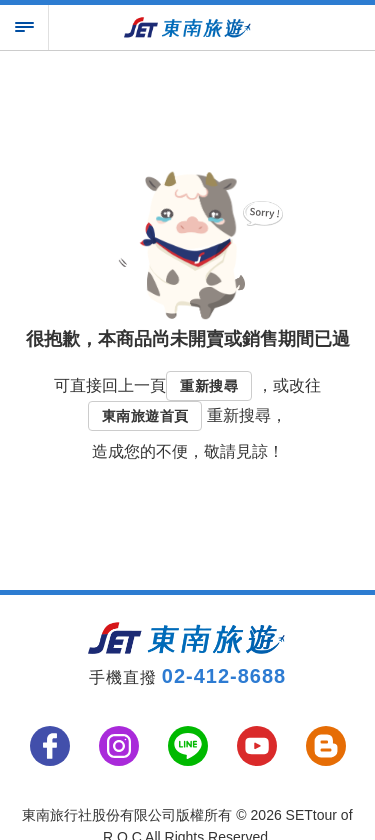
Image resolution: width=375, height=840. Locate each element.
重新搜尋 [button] (209, 386)
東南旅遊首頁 (145, 416)
